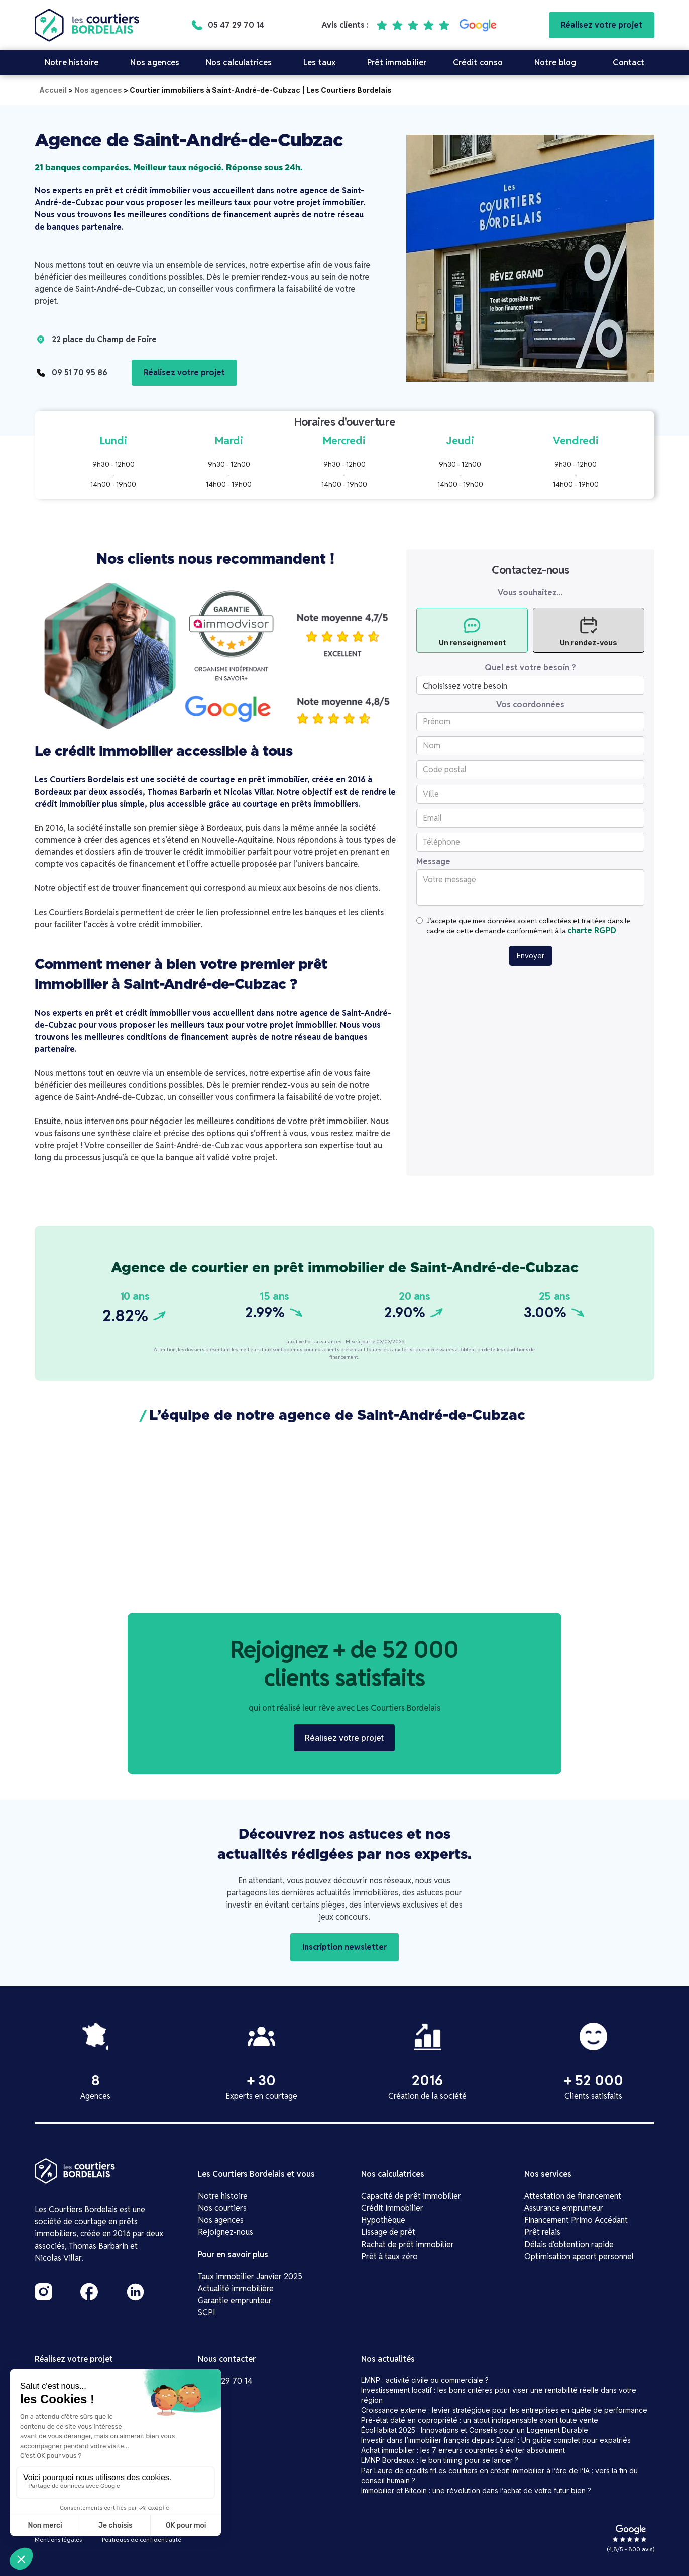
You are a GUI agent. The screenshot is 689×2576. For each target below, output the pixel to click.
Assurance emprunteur (563, 2208)
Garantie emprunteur (235, 2300)
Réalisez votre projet (601, 25)
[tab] (472, 630)
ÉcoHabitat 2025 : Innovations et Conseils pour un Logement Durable (474, 2430)
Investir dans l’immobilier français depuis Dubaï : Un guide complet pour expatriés (496, 2440)
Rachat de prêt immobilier (407, 2244)
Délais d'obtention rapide (569, 2244)
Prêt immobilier (397, 62)
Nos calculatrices (239, 62)
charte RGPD (591, 930)
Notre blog (555, 62)
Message (433, 862)
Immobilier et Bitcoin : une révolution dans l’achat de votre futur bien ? (476, 2490)
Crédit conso (478, 62)
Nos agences (154, 62)
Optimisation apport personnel (579, 2256)
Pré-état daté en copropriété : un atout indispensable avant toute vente (479, 2420)
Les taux (319, 62)
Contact (628, 62)
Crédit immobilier (392, 2208)
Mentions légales (58, 2539)
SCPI (206, 2312)
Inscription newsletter (344, 1947)
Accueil (53, 90)
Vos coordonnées (530, 705)
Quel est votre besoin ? (530, 668)
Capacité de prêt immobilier (411, 2196)
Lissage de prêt (388, 2232)
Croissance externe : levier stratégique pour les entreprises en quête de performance (504, 2410)
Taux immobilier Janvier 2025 (250, 2276)
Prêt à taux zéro (389, 2256)
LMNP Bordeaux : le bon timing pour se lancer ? (439, 2460)
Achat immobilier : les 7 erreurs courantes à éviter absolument (463, 2450)
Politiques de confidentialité (141, 2539)
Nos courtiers (222, 2208)
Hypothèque (383, 2220)
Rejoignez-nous (225, 2232)
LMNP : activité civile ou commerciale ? (425, 2380)
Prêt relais (542, 2232)
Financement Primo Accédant (576, 2220)
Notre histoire (72, 62)
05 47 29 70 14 (225, 2381)
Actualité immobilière (236, 2288)
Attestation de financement (572, 2196)
